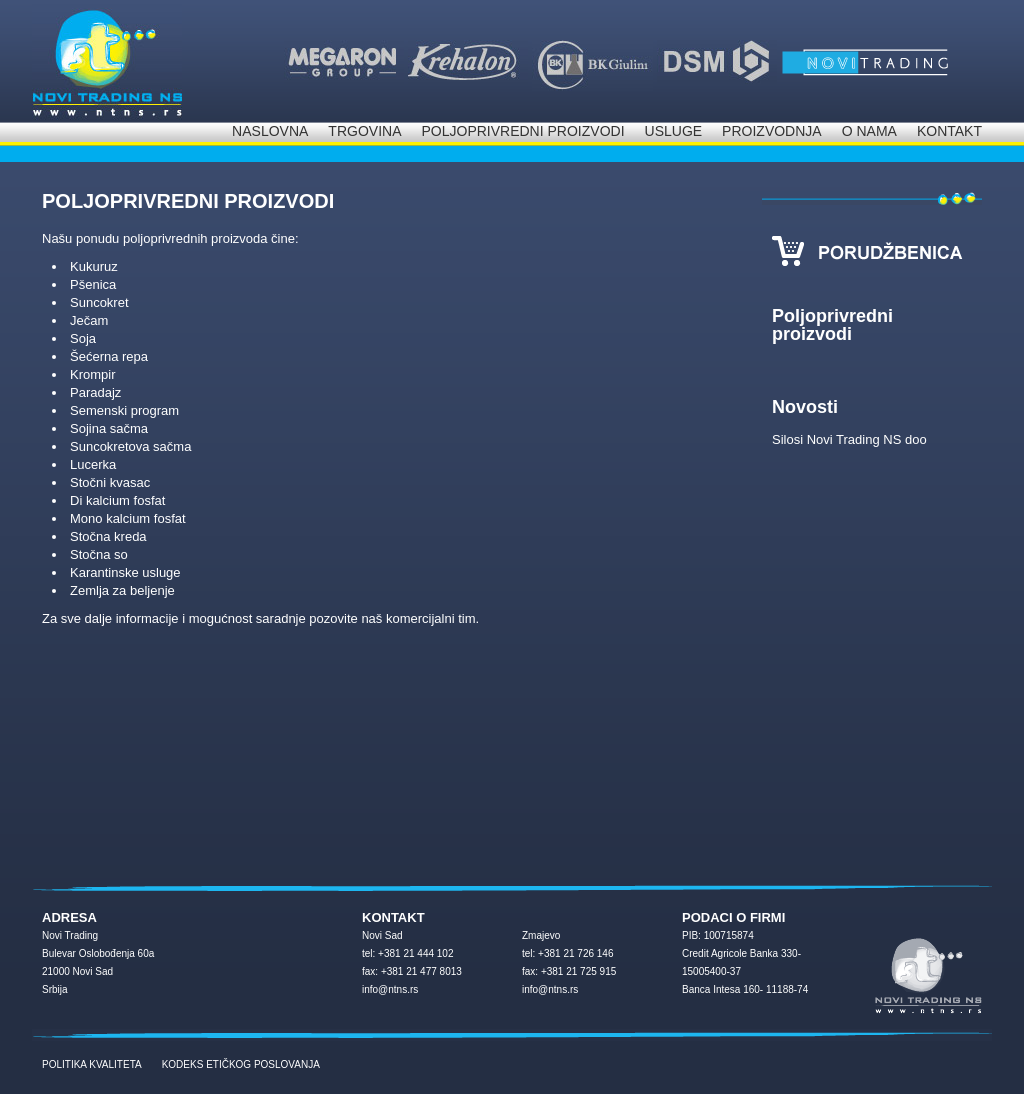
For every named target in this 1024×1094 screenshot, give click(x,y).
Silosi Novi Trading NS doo (849, 439)
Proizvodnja (772, 131)
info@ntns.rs (390, 989)
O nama (869, 131)
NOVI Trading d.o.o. (107, 61)
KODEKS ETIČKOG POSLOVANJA (241, 1064)
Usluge (674, 131)
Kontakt (949, 131)
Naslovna (270, 131)
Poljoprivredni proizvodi (522, 131)
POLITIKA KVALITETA (92, 1064)
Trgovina (364, 131)
